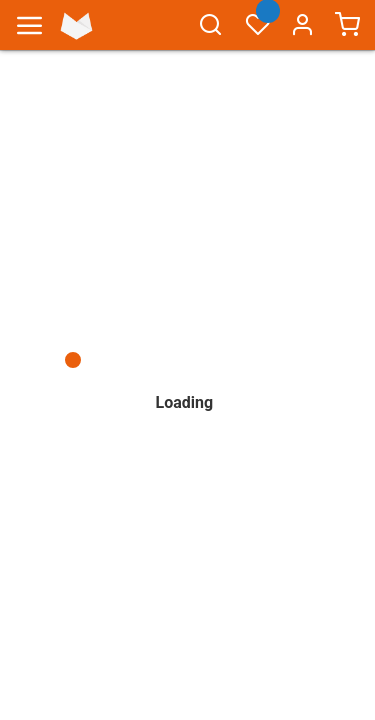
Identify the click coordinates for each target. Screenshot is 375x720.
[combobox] (211, 34)
